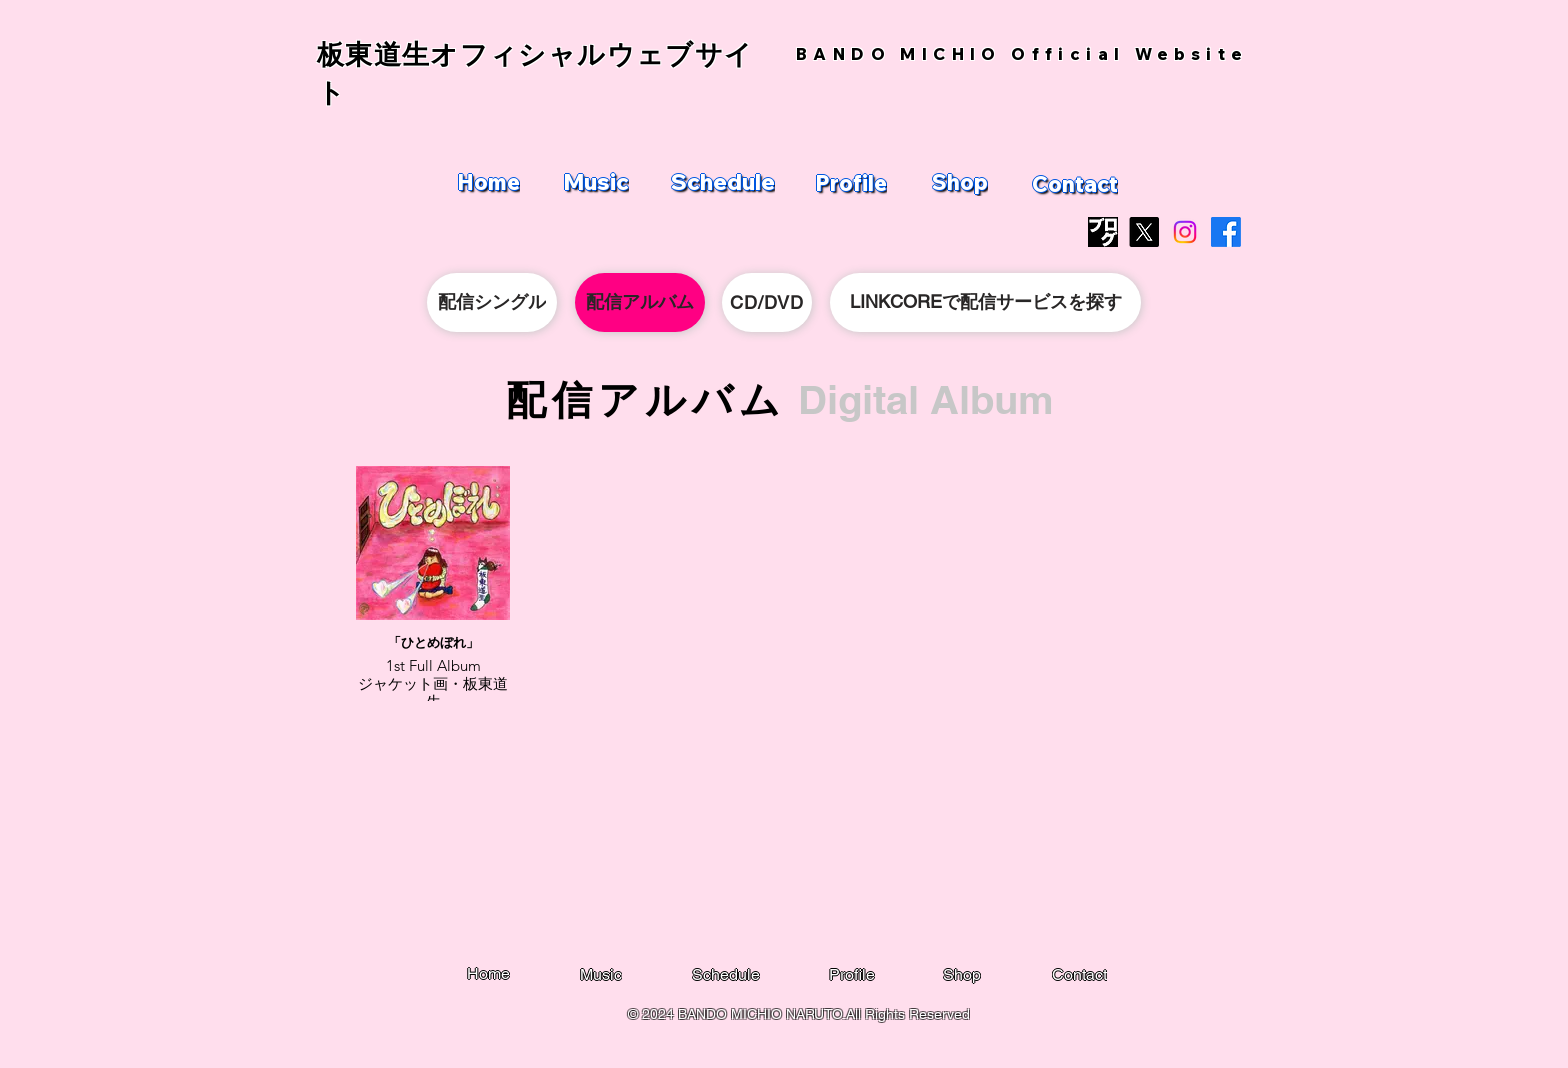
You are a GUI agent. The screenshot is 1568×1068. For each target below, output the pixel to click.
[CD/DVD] (767, 302)
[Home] (488, 182)
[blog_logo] (1103, 232)
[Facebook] (1226, 232)
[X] (1144, 232)
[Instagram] (1185, 232)
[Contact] (1075, 184)
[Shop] (960, 182)
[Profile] (851, 183)
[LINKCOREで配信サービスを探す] (985, 302)
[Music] (596, 182)
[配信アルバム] (640, 302)
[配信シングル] (492, 302)
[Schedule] (723, 182)
